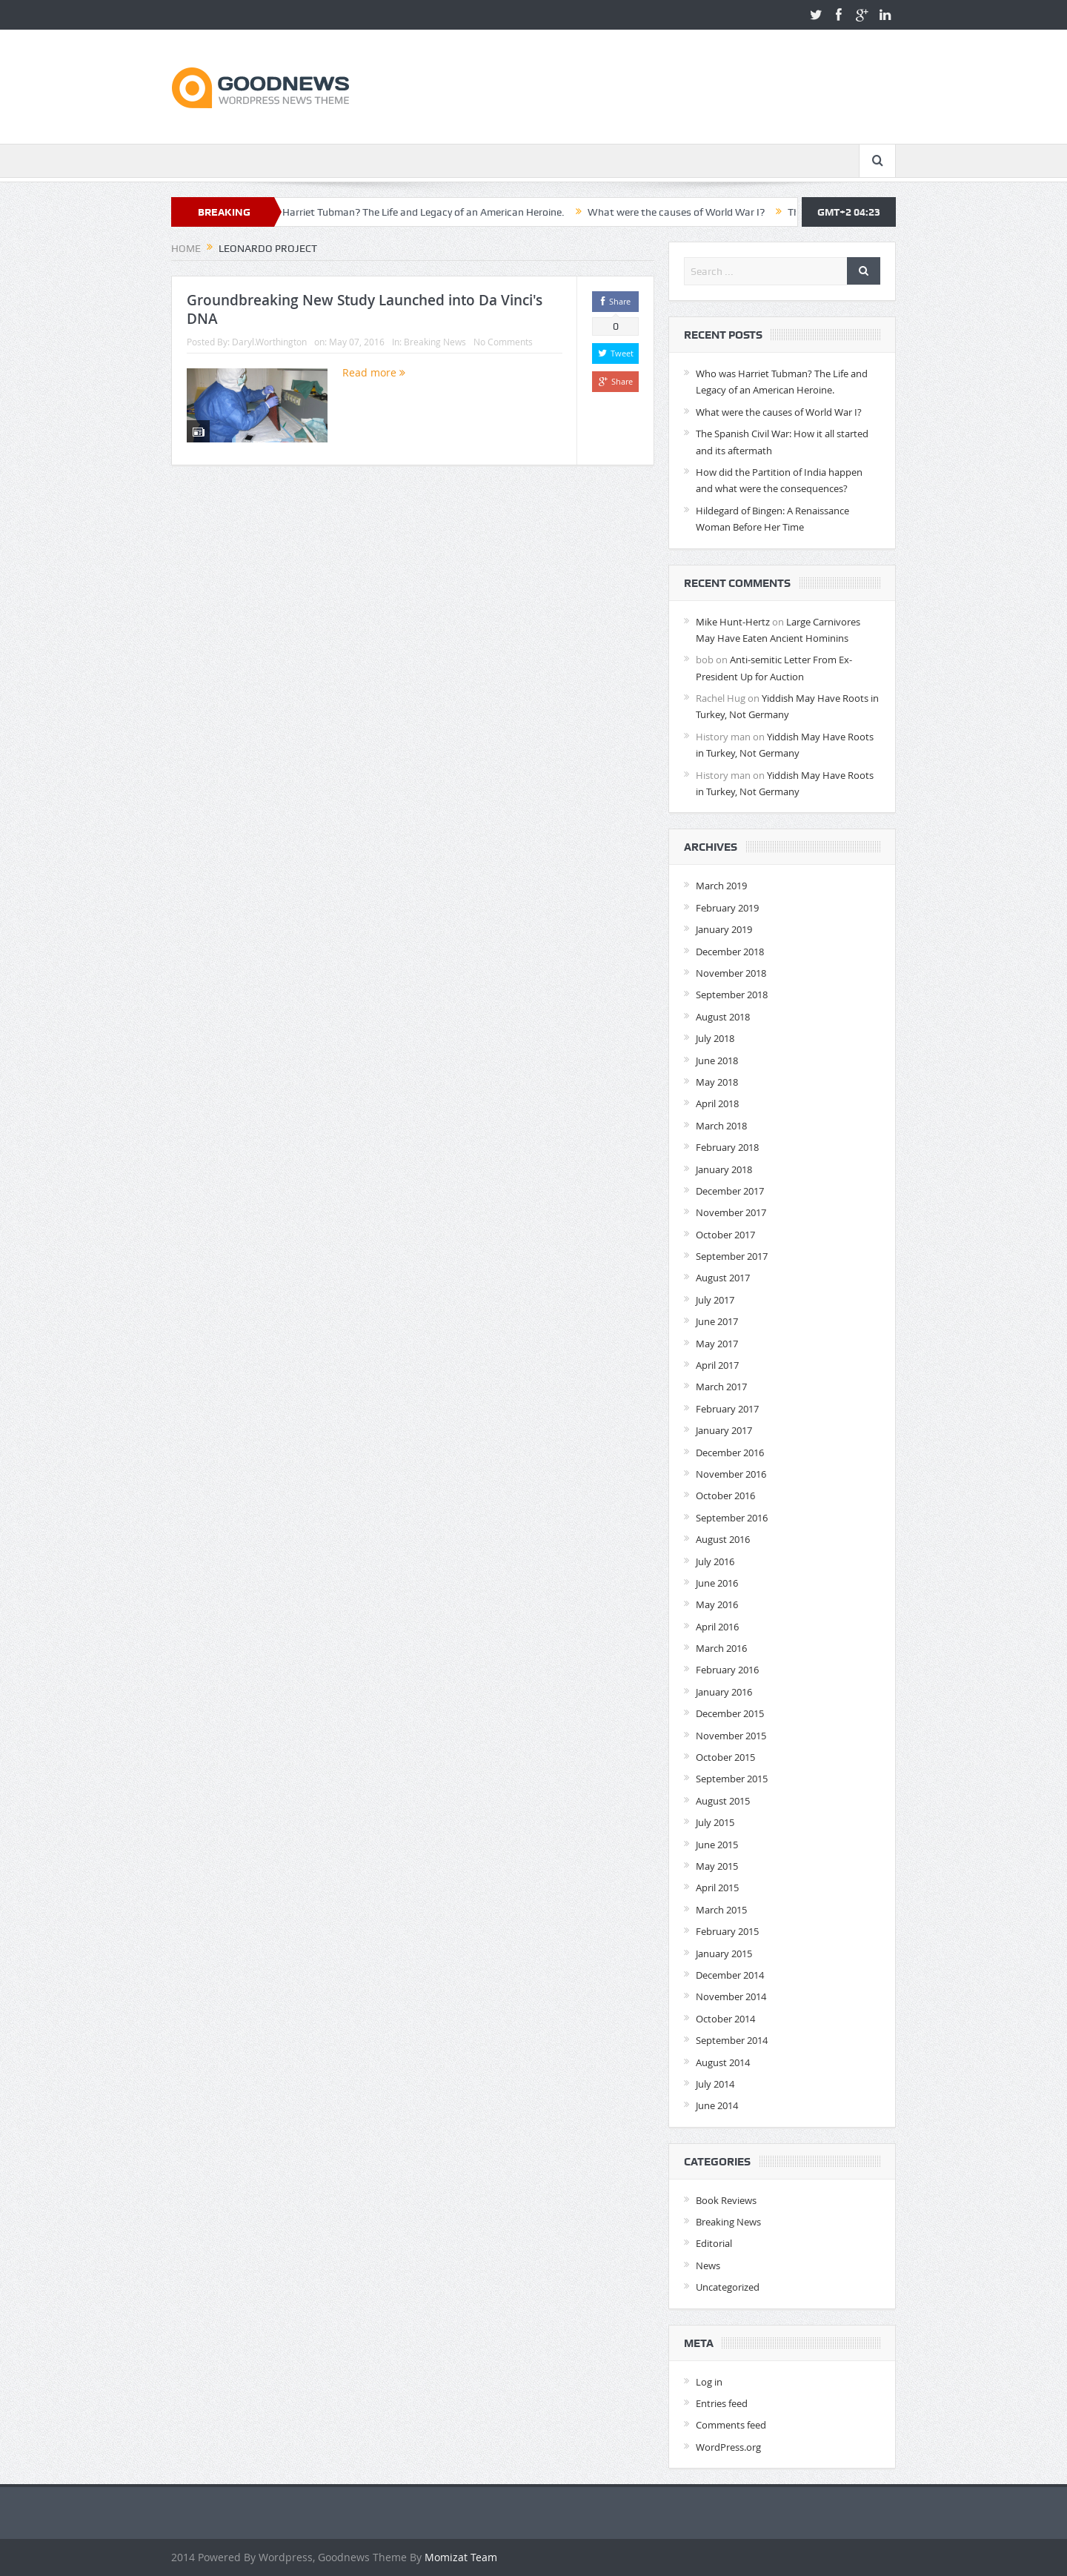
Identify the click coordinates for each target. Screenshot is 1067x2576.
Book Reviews (726, 2200)
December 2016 (730, 1452)
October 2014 (725, 2018)
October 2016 (725, 1495)
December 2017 (730, 1191)
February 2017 (727, 1408)
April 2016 (717, 1626)
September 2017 (732, 1256)
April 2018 (717, 1103)
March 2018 (721, 1125)
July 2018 (715, 1038)
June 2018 (717, 1060)
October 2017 (725, 1234)
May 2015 (717, 1866)
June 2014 (717, 2105)
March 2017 (721, 1386)
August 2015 (723, 1800)
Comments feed (731, 2424)
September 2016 (732, 1517)
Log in (709, 2382)
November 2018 (731, 973)
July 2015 (715, 1822)
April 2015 (717, 1887)
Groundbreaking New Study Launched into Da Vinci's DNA (364, 309)
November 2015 (731, 1735)
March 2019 (721, 885)
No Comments (503, 342)
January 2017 (724, 1430)
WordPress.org (728, 2447)
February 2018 (727, 1147)
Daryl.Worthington (269, 342)
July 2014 (715, 2084)
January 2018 (724, 1169)
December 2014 (730, 1975)
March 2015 (721, 1909)
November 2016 (731, 1474)
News (708, 2265)
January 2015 (724, 1953)
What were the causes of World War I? (691, 212)
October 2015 (725, 1757)
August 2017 (723, 1277)
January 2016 (724, 1692)
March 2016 (721, 1648)
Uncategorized (727, 2287)
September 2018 (732, 994)
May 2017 (717, 1343)
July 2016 (715, 1561)
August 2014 (723, 2062)
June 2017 (717, 1321)
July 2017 (715, 1300)
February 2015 (727, 1931)
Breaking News (435, 342)
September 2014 (732, 2040)
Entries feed (722, 2403)
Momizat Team (461, 2557)
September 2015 (732, 1778)
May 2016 (717, 1604)
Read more (373, 372)
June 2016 (717, 1583)
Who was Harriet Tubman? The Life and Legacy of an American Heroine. (416, 212)
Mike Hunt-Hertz (733, 621)
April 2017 (717, 1365)
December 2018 (730, 951)
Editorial (714, 2243)
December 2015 (730, 1713)
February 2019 (727, 907)
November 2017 (731, 1212)
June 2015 (717, 1844)
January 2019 (724, 929)
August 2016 (723, 1539)
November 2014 (731, 1996)
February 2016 (727, 1669)
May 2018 (717, 1082)
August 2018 (723, 1016)
